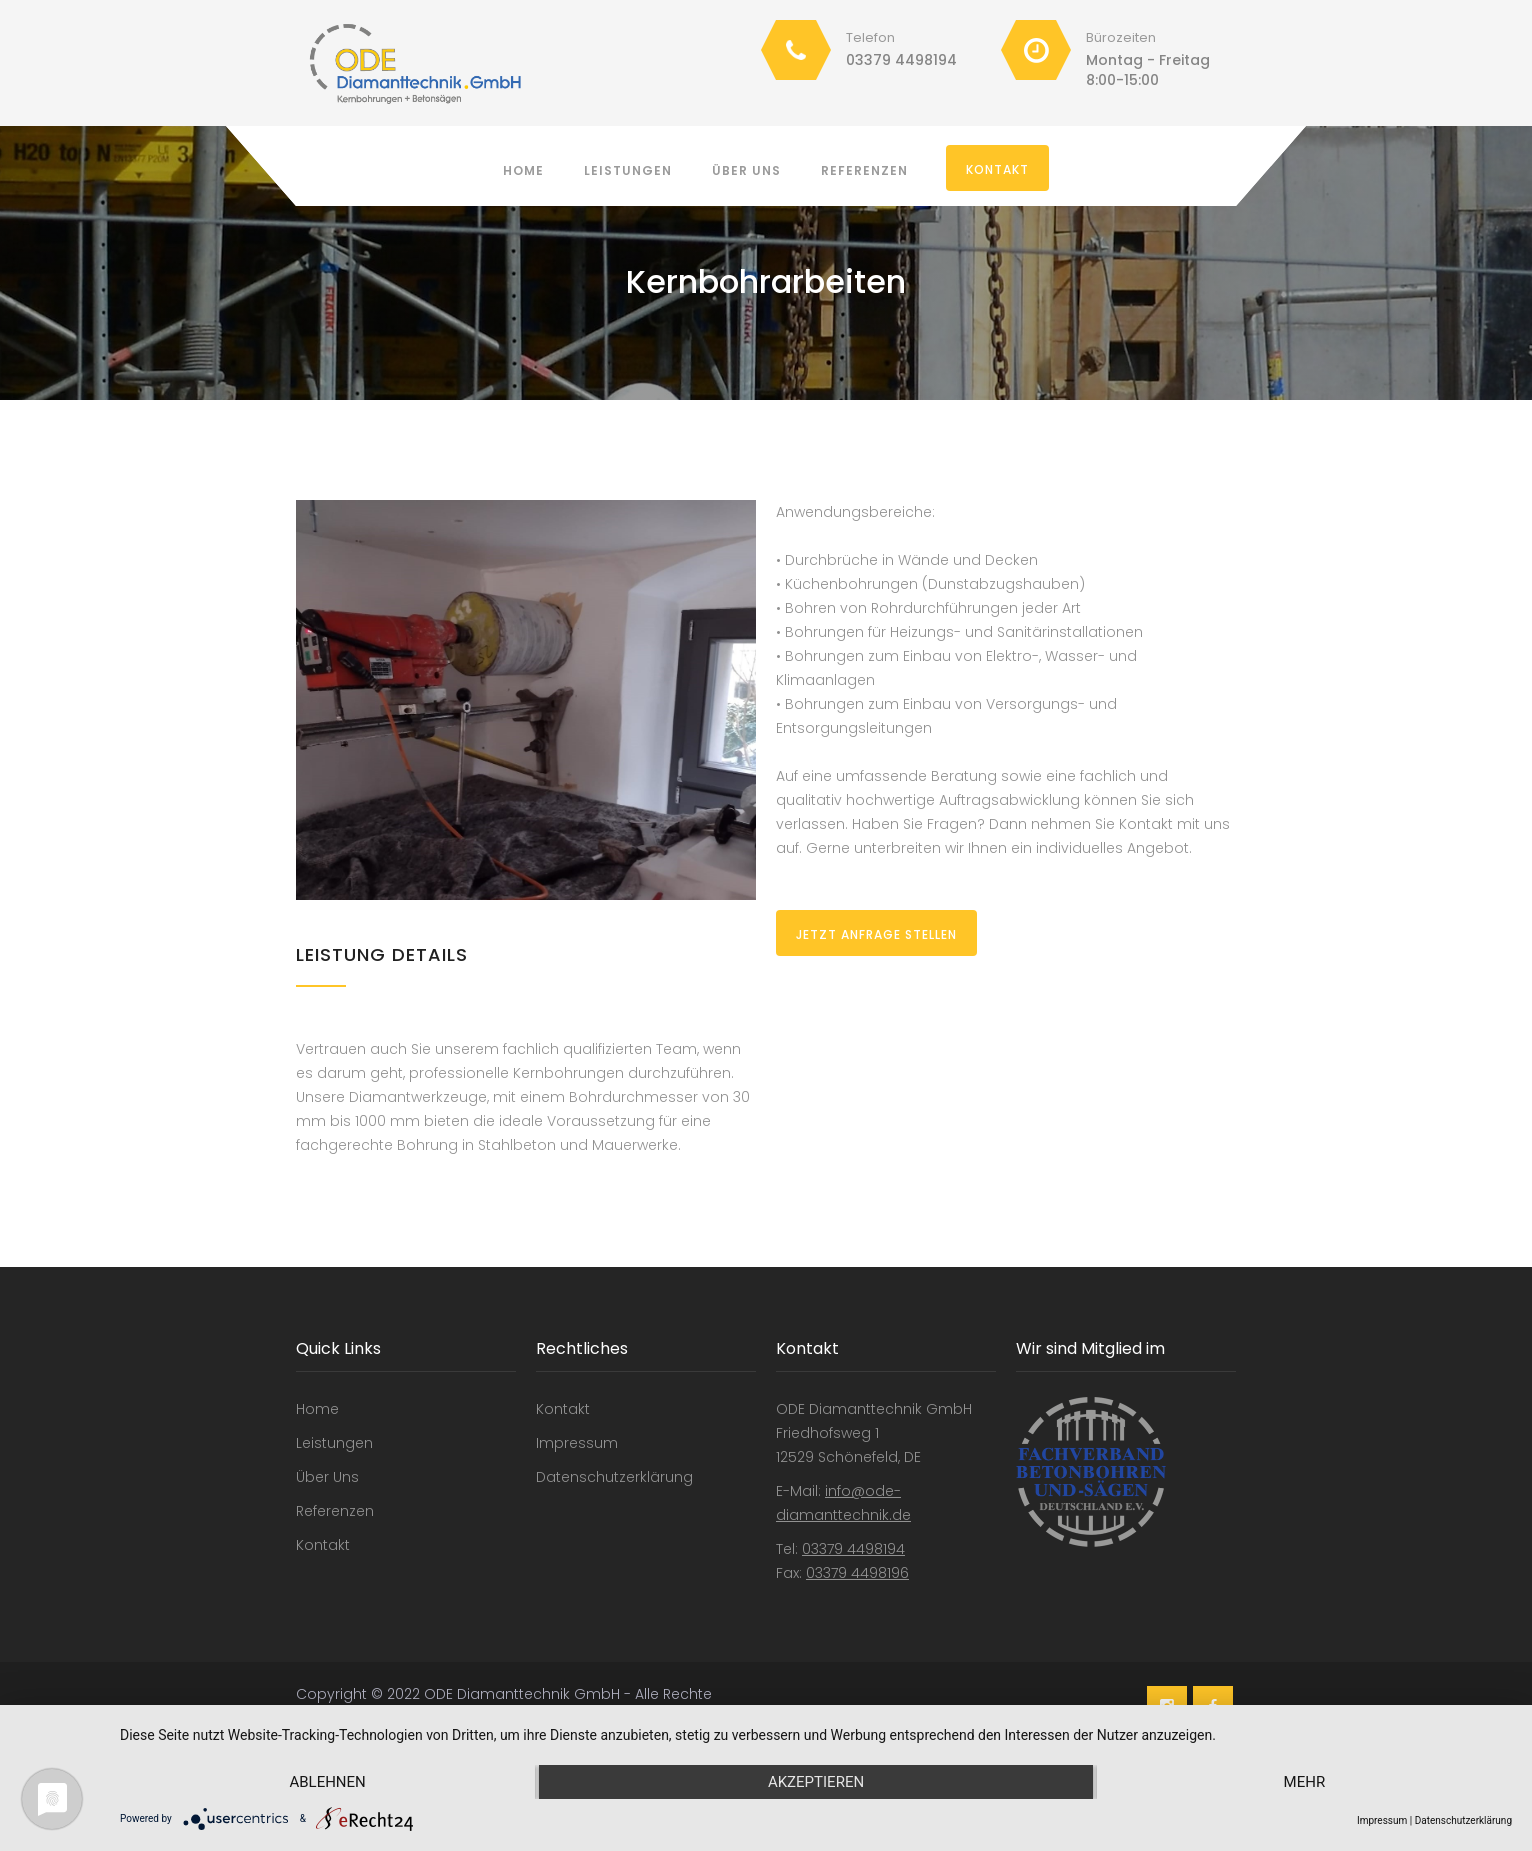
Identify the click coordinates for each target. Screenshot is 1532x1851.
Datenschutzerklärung (614, 1477)
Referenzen (864, 170)
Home (523, 170)
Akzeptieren (816, 1782)
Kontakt (997, 169)
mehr (1305, 1782)
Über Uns (746, 170)
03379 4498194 (901, 60)
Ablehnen (327, 1782)
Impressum (577, 1443)
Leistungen (628, 170)
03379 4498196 (857, 1573)
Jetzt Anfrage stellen (876, 934)
